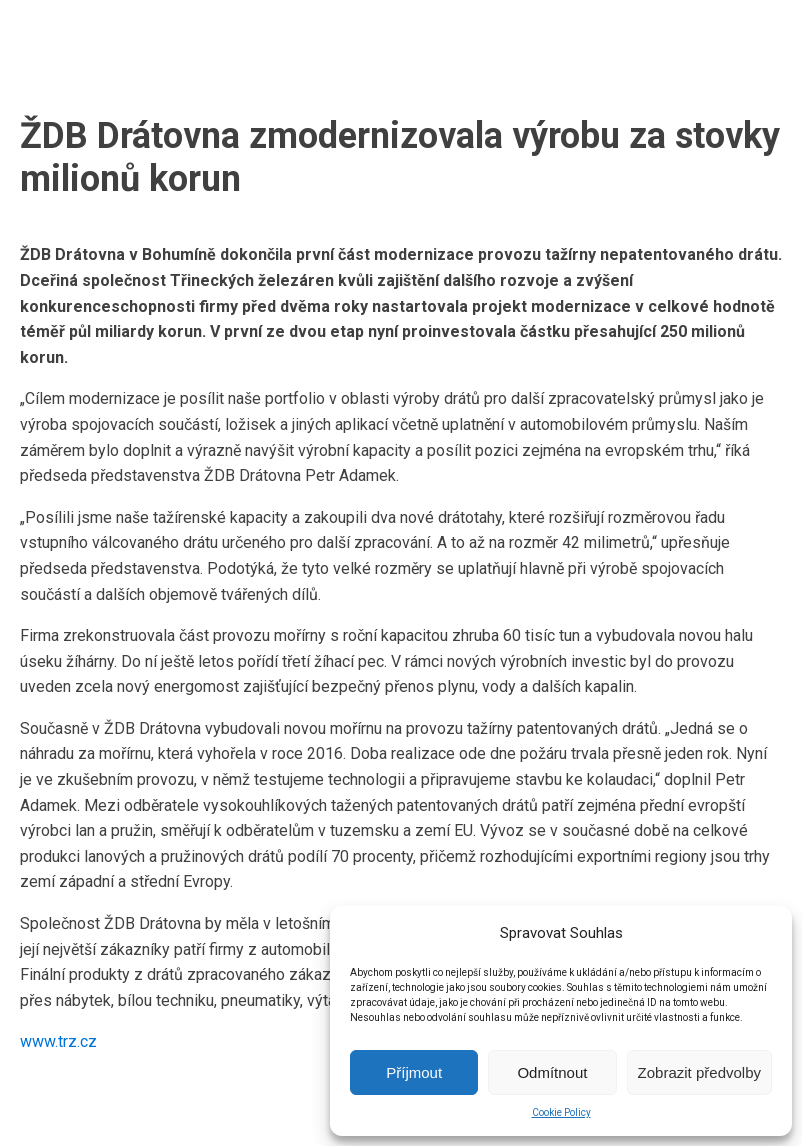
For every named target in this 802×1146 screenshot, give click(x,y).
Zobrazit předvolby (699, 1072)
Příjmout (414, 1072)
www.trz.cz (58, 1041)
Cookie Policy (561, 1112)
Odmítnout (552, 1072)
